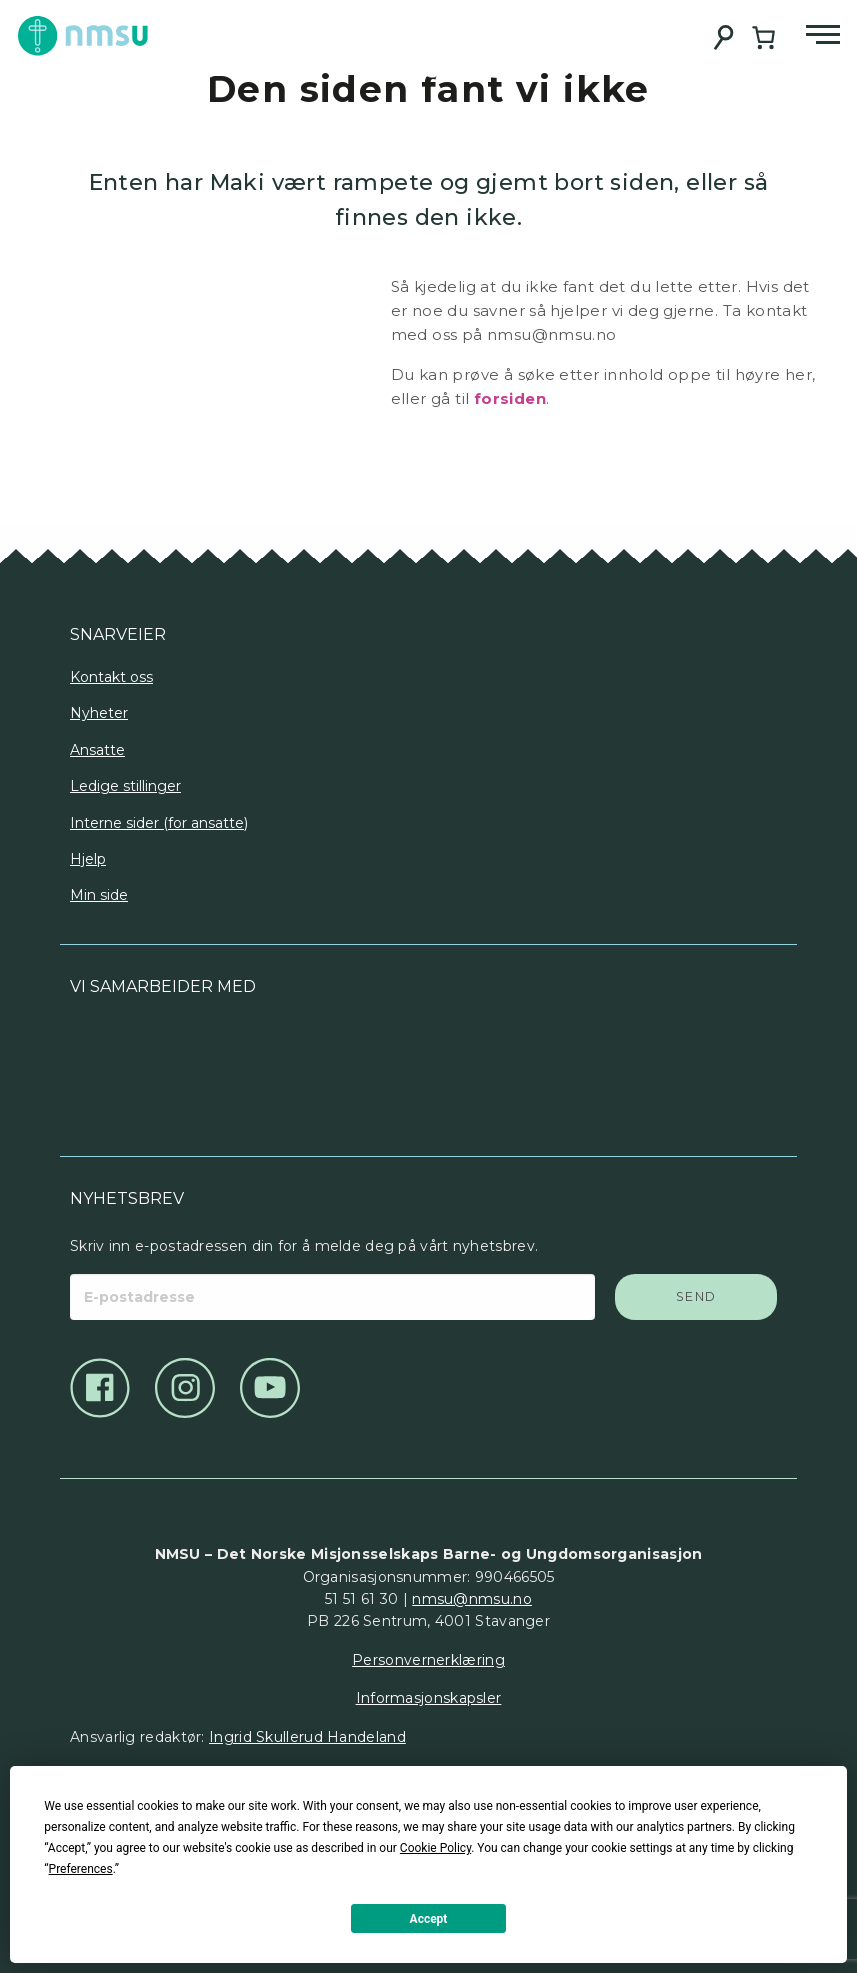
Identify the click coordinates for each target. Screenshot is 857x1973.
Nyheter (99, 713)
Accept (429, 1919)
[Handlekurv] (763, 37)
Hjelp (88, 859)
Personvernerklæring (428, 1660)
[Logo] (249, 1069)
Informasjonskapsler (429, 1698)
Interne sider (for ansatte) (159, 823)
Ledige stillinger (125, 786)
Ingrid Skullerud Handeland (307, 1737)
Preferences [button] (81, 1869)
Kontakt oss (111, 677)
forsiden (510, 398)
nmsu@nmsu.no (472, 1599)
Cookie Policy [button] (435, 1848)
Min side (99, 895)
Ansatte (97, 750)
